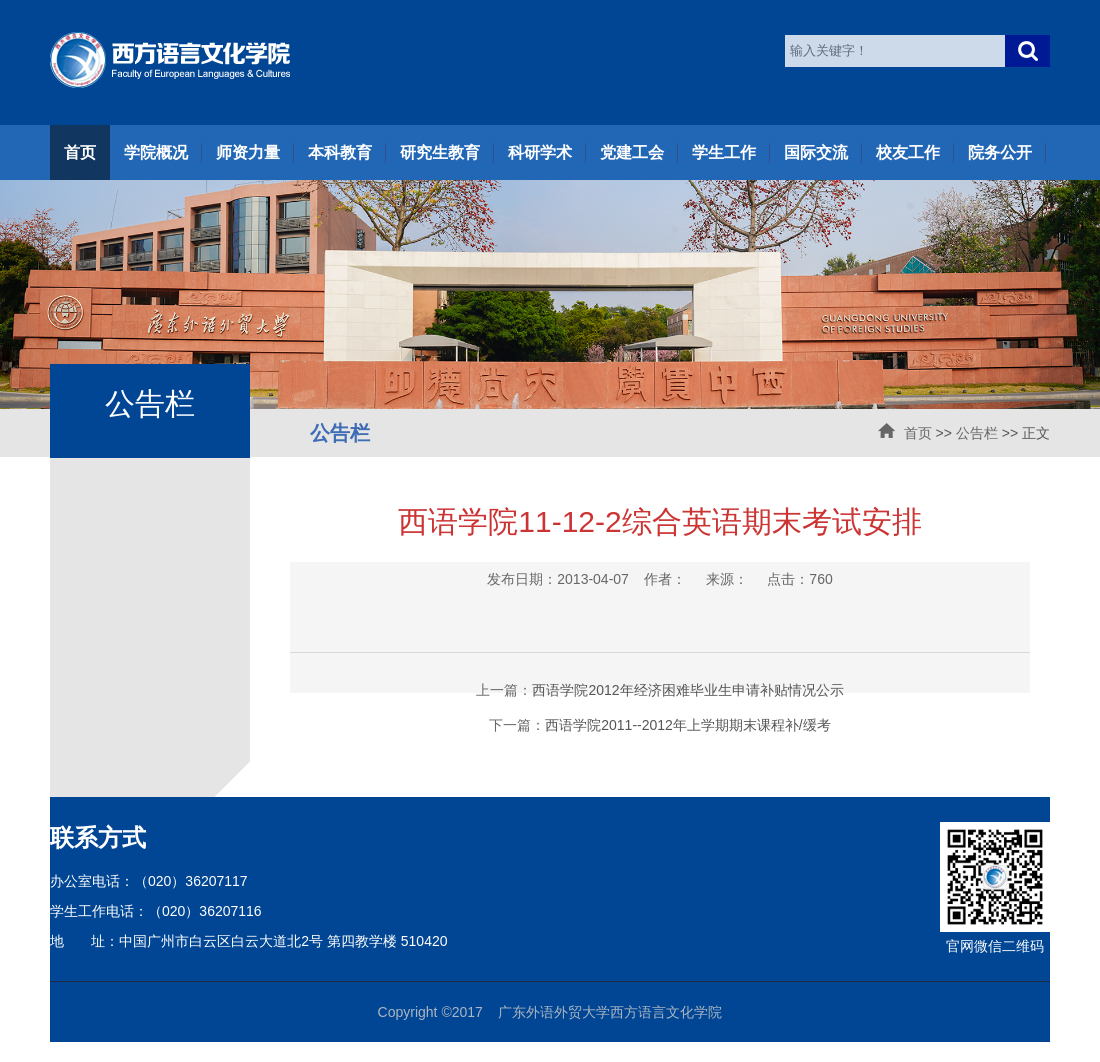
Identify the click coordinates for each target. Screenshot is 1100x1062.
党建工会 (632, 152)
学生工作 (724, 152)
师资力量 (248, 152)
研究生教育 (440, 152)
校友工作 (908, 152)
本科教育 (340, 152)
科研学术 (540, 152)
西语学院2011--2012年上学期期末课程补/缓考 (688, 725)
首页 (80, 152)
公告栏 (977, 433)
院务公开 (1000, 152)
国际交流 (816, 152)
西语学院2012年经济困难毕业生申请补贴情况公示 (687, 690)
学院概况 (156, 152)
